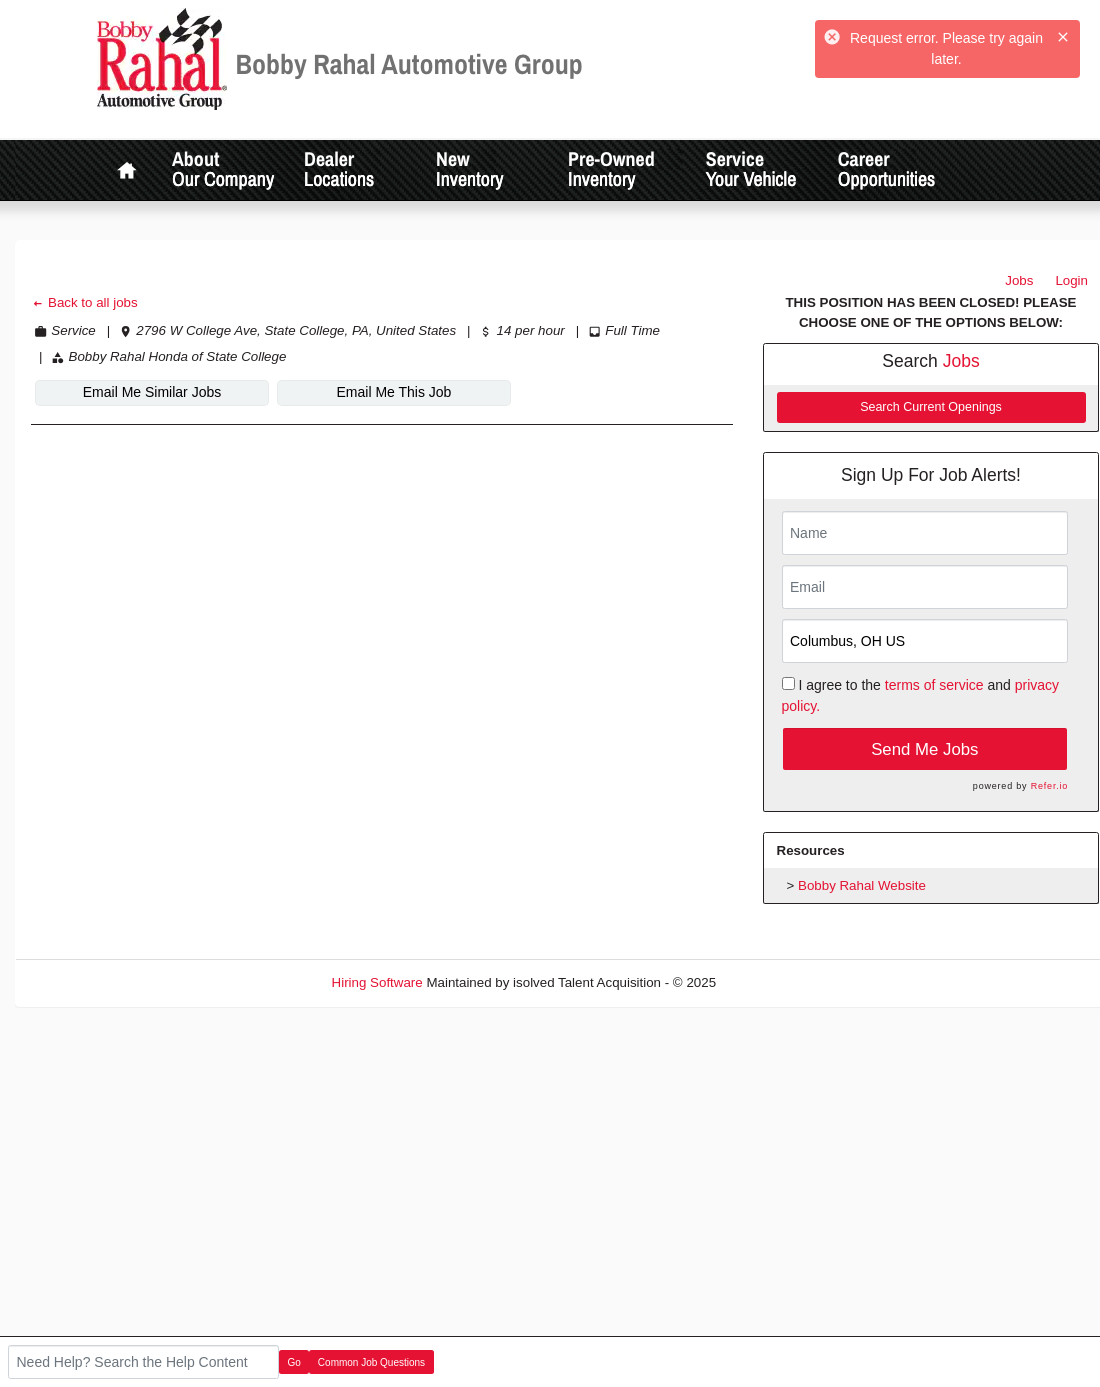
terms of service (934, 685)
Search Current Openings (931, 407)
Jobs (1019, 280)
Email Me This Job (394, 392)
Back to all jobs (84, 302)
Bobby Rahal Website (862, 885)
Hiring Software (377, 982)
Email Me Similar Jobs (152, 392)
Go (294, 1362)
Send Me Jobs (924, 749)
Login (1071, 280)
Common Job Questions (371, 1362)
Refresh (775, 982)
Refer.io (1049, 786)
